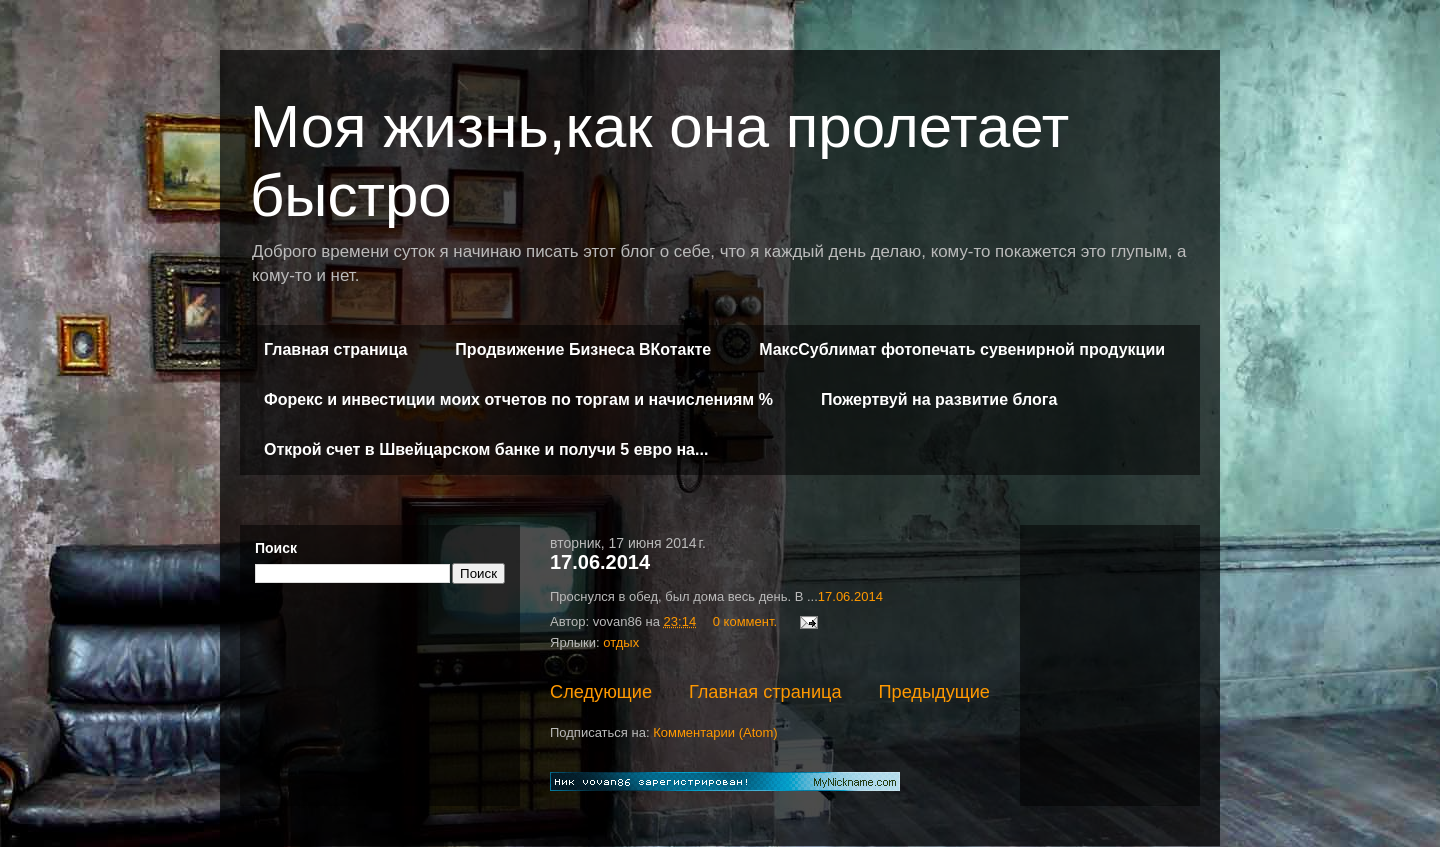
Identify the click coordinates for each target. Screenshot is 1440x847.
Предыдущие (934, 692)
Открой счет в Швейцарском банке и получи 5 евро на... (486, 449)
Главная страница (335, 349)
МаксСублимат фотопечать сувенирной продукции (962, 349)
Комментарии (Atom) (715, 732)
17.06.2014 (600, 562)
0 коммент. (745, 621)
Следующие (601, 692)
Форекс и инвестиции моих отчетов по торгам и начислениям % (518, 399)
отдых (621, 642)
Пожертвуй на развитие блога (939, 399)
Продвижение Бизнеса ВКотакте (583, 349)
